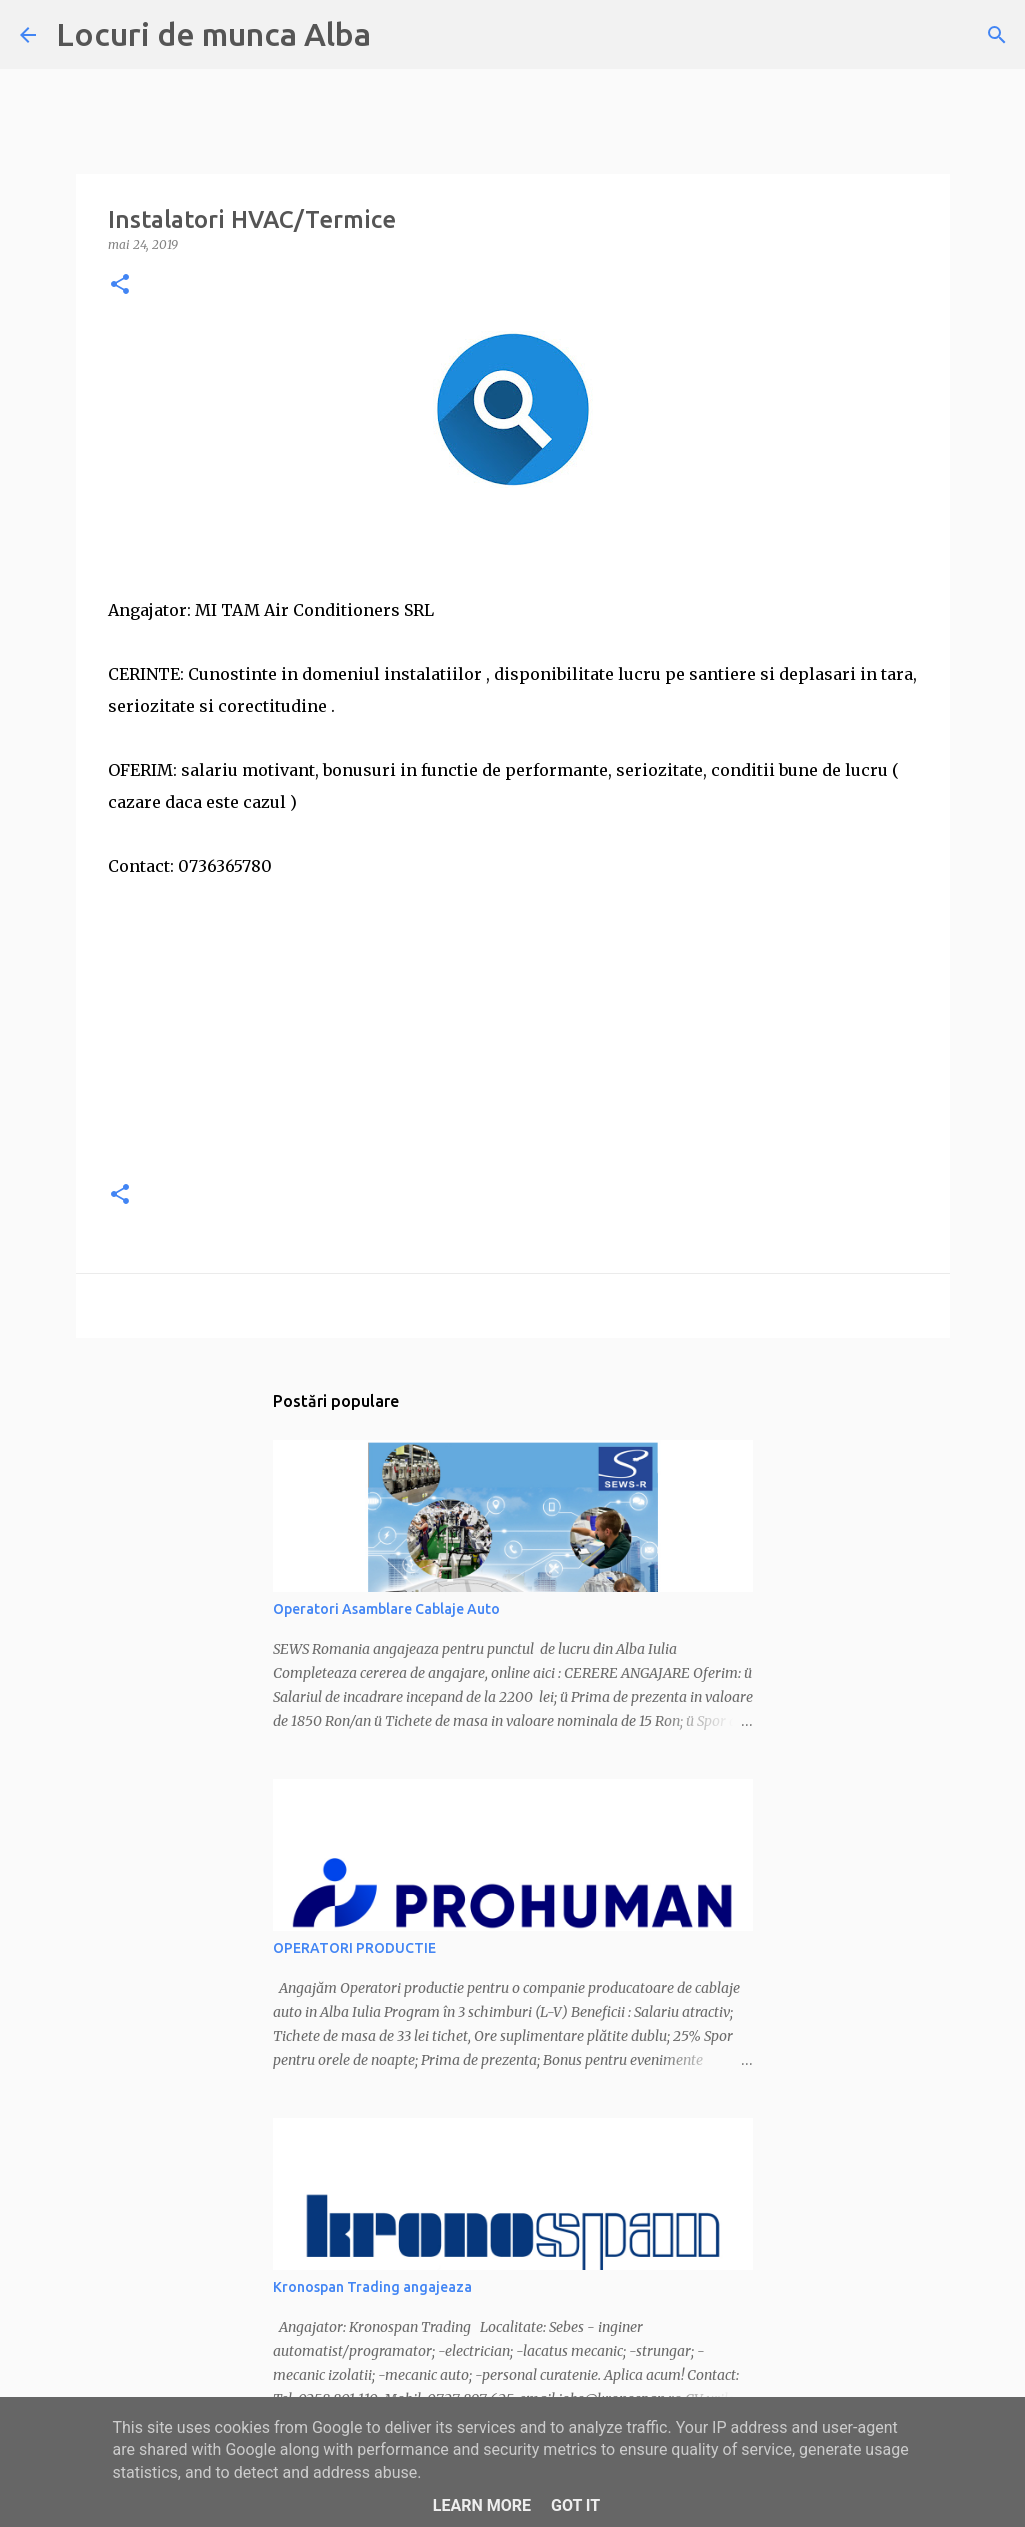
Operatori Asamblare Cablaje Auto (386, 1609)
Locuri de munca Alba (213, 34)
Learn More (482, 2505)
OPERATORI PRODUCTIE (354, 1948)
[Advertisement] (513, 1022)
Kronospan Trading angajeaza (372, 2287)
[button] (120, 285)
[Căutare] (997, 35)
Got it (575, 2505)
